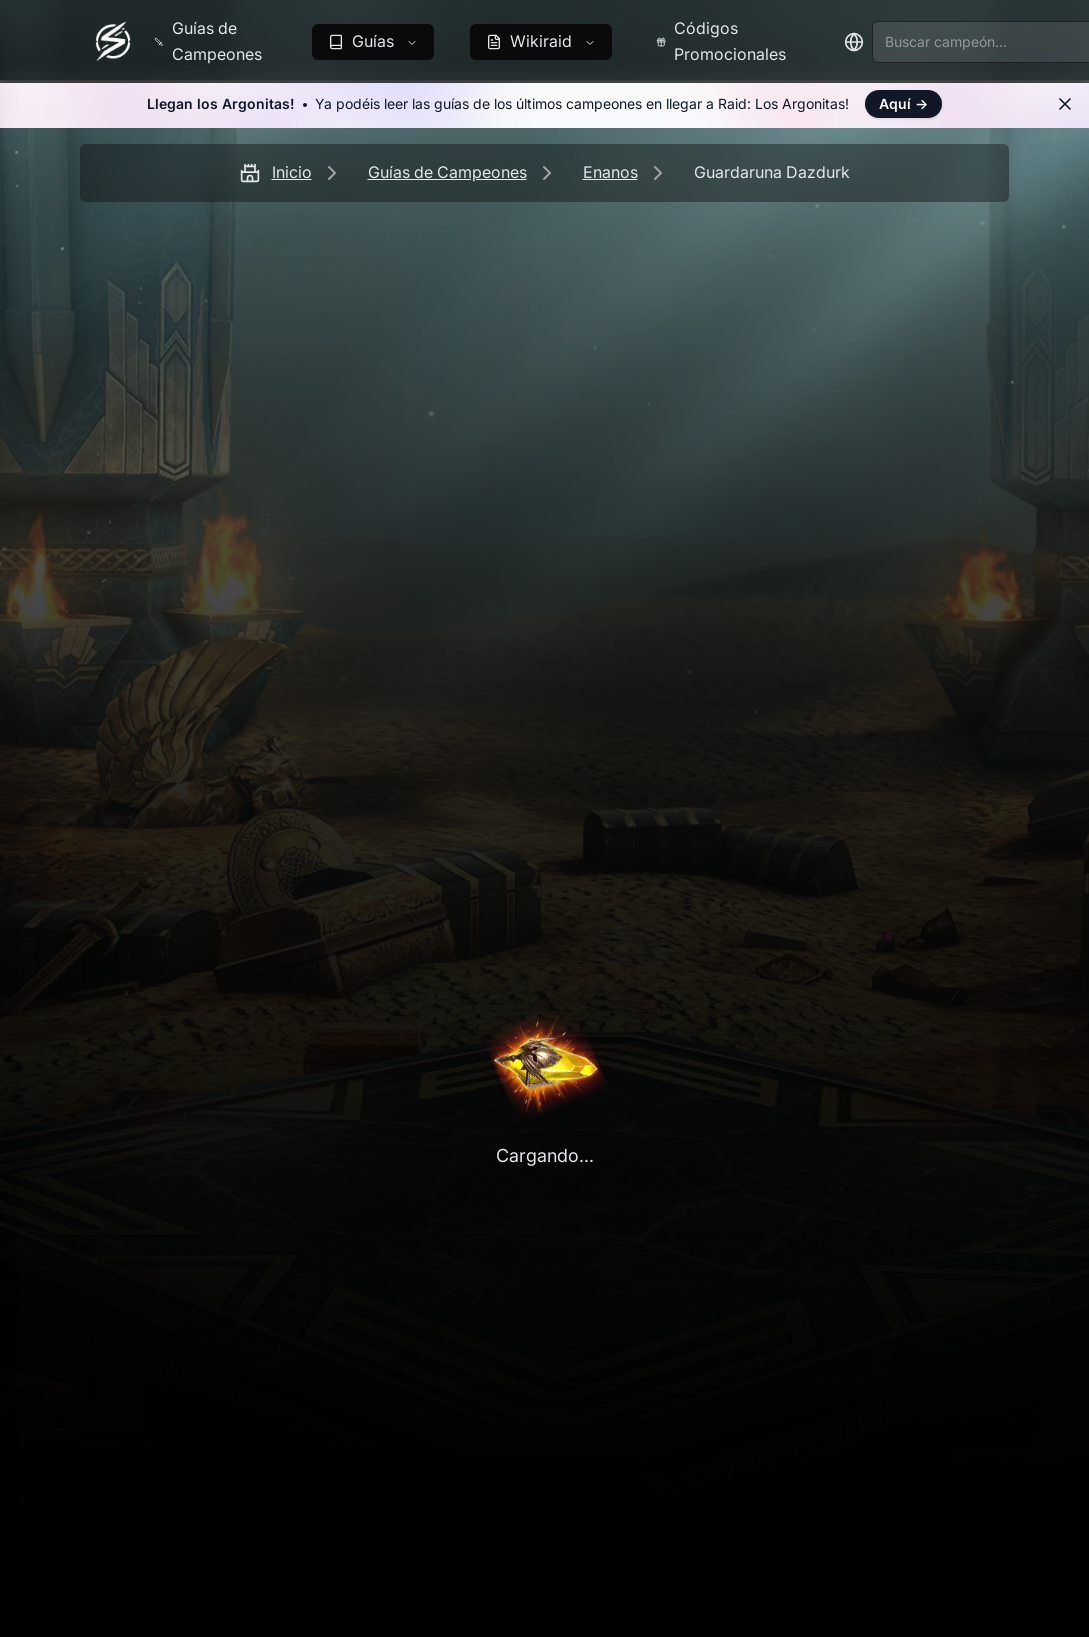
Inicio (292, 172)
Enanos (610, 172)
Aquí (903, 103)
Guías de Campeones (447, 172)
